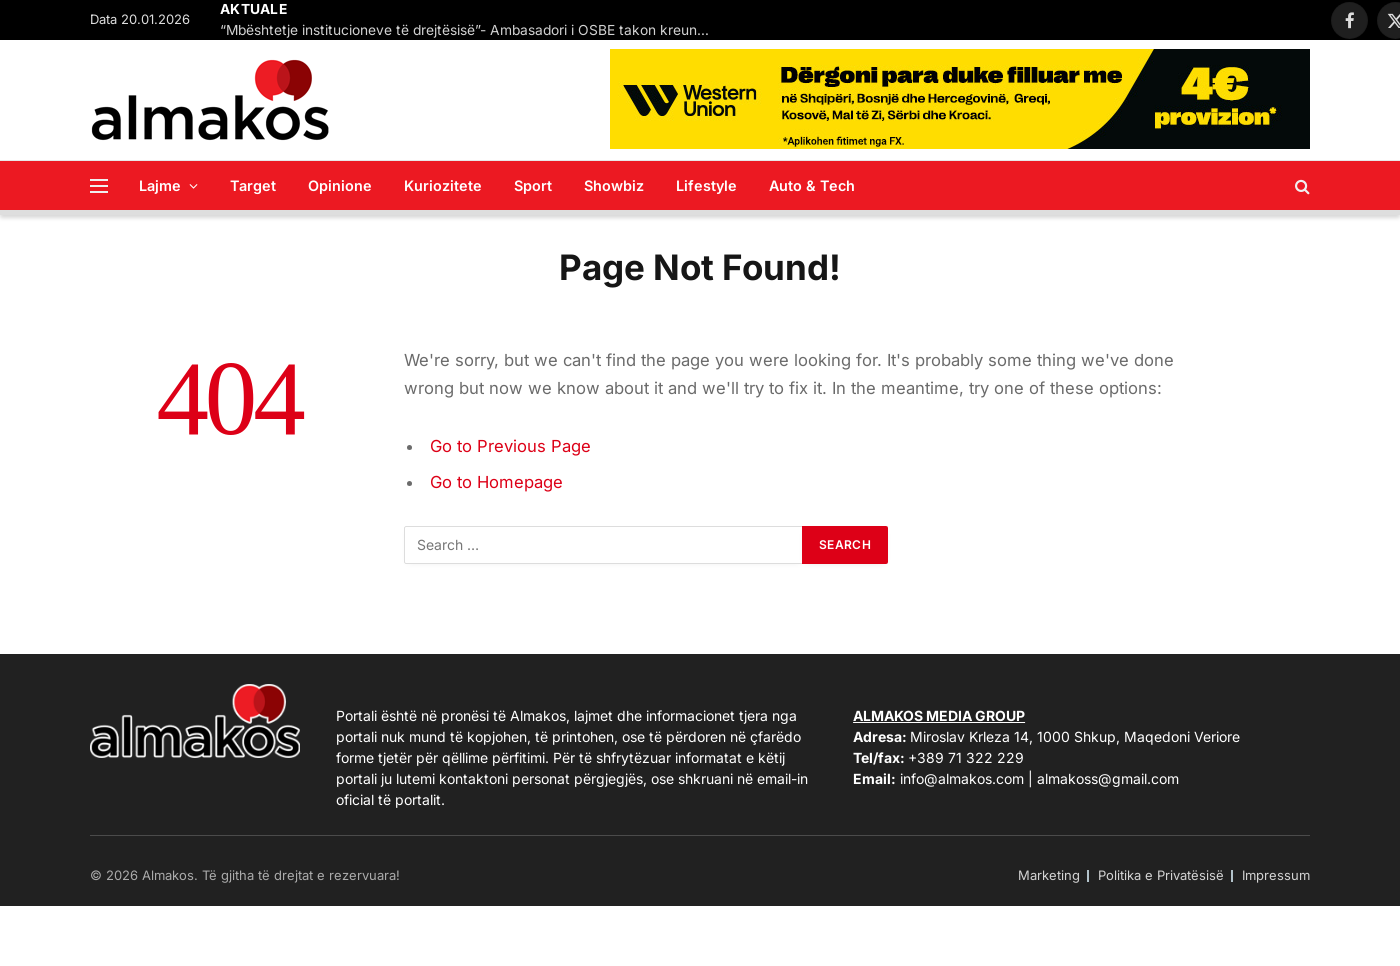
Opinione (340, 185)
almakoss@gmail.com (1108, 778)
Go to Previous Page (510, 446)
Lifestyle (706, 185)
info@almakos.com (962, 778)
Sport (533, 185)
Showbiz (614, 185)
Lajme (160, 185)
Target (253, 185)
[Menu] (99, 185)
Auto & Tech (812, 185)
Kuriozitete (443, 185)
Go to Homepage (496, 482)
